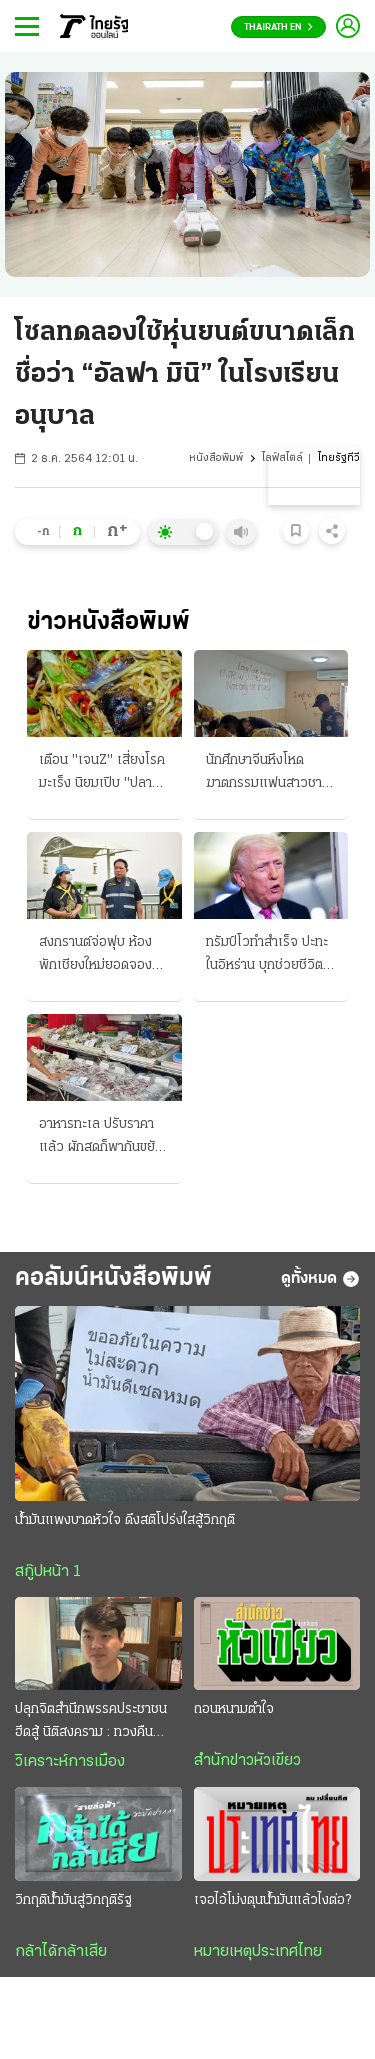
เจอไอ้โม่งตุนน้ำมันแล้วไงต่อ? (272, 1900)
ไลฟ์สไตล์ (282, 458)
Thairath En (278, 27)
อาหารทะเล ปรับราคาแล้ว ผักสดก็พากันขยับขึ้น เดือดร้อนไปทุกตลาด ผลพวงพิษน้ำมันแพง (103, 1138)
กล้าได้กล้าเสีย (61, 1952)
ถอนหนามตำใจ (234, 1709)
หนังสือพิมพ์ (216, 458)
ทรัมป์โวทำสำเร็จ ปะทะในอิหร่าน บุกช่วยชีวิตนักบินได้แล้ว (267, 956)
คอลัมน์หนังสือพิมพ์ (113, 1278)
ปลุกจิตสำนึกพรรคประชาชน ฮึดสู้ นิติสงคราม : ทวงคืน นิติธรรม (91, 1723)
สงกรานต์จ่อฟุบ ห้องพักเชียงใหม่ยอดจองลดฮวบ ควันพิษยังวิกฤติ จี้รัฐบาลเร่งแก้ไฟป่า (103, 956)
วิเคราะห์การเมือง (70, 1762)
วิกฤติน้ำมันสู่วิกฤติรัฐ (73, 1900)
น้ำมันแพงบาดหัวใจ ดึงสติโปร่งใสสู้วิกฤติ (125, 1520)
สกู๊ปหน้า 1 (48, 1572)
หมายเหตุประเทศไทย (258, 1952)
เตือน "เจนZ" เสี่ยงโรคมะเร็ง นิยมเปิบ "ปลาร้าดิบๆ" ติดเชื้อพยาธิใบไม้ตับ (102, 774)
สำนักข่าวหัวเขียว (247, 1761)
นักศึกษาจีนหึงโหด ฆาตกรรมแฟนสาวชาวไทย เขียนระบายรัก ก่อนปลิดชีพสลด (270, 774)
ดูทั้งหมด (320, 1279)
